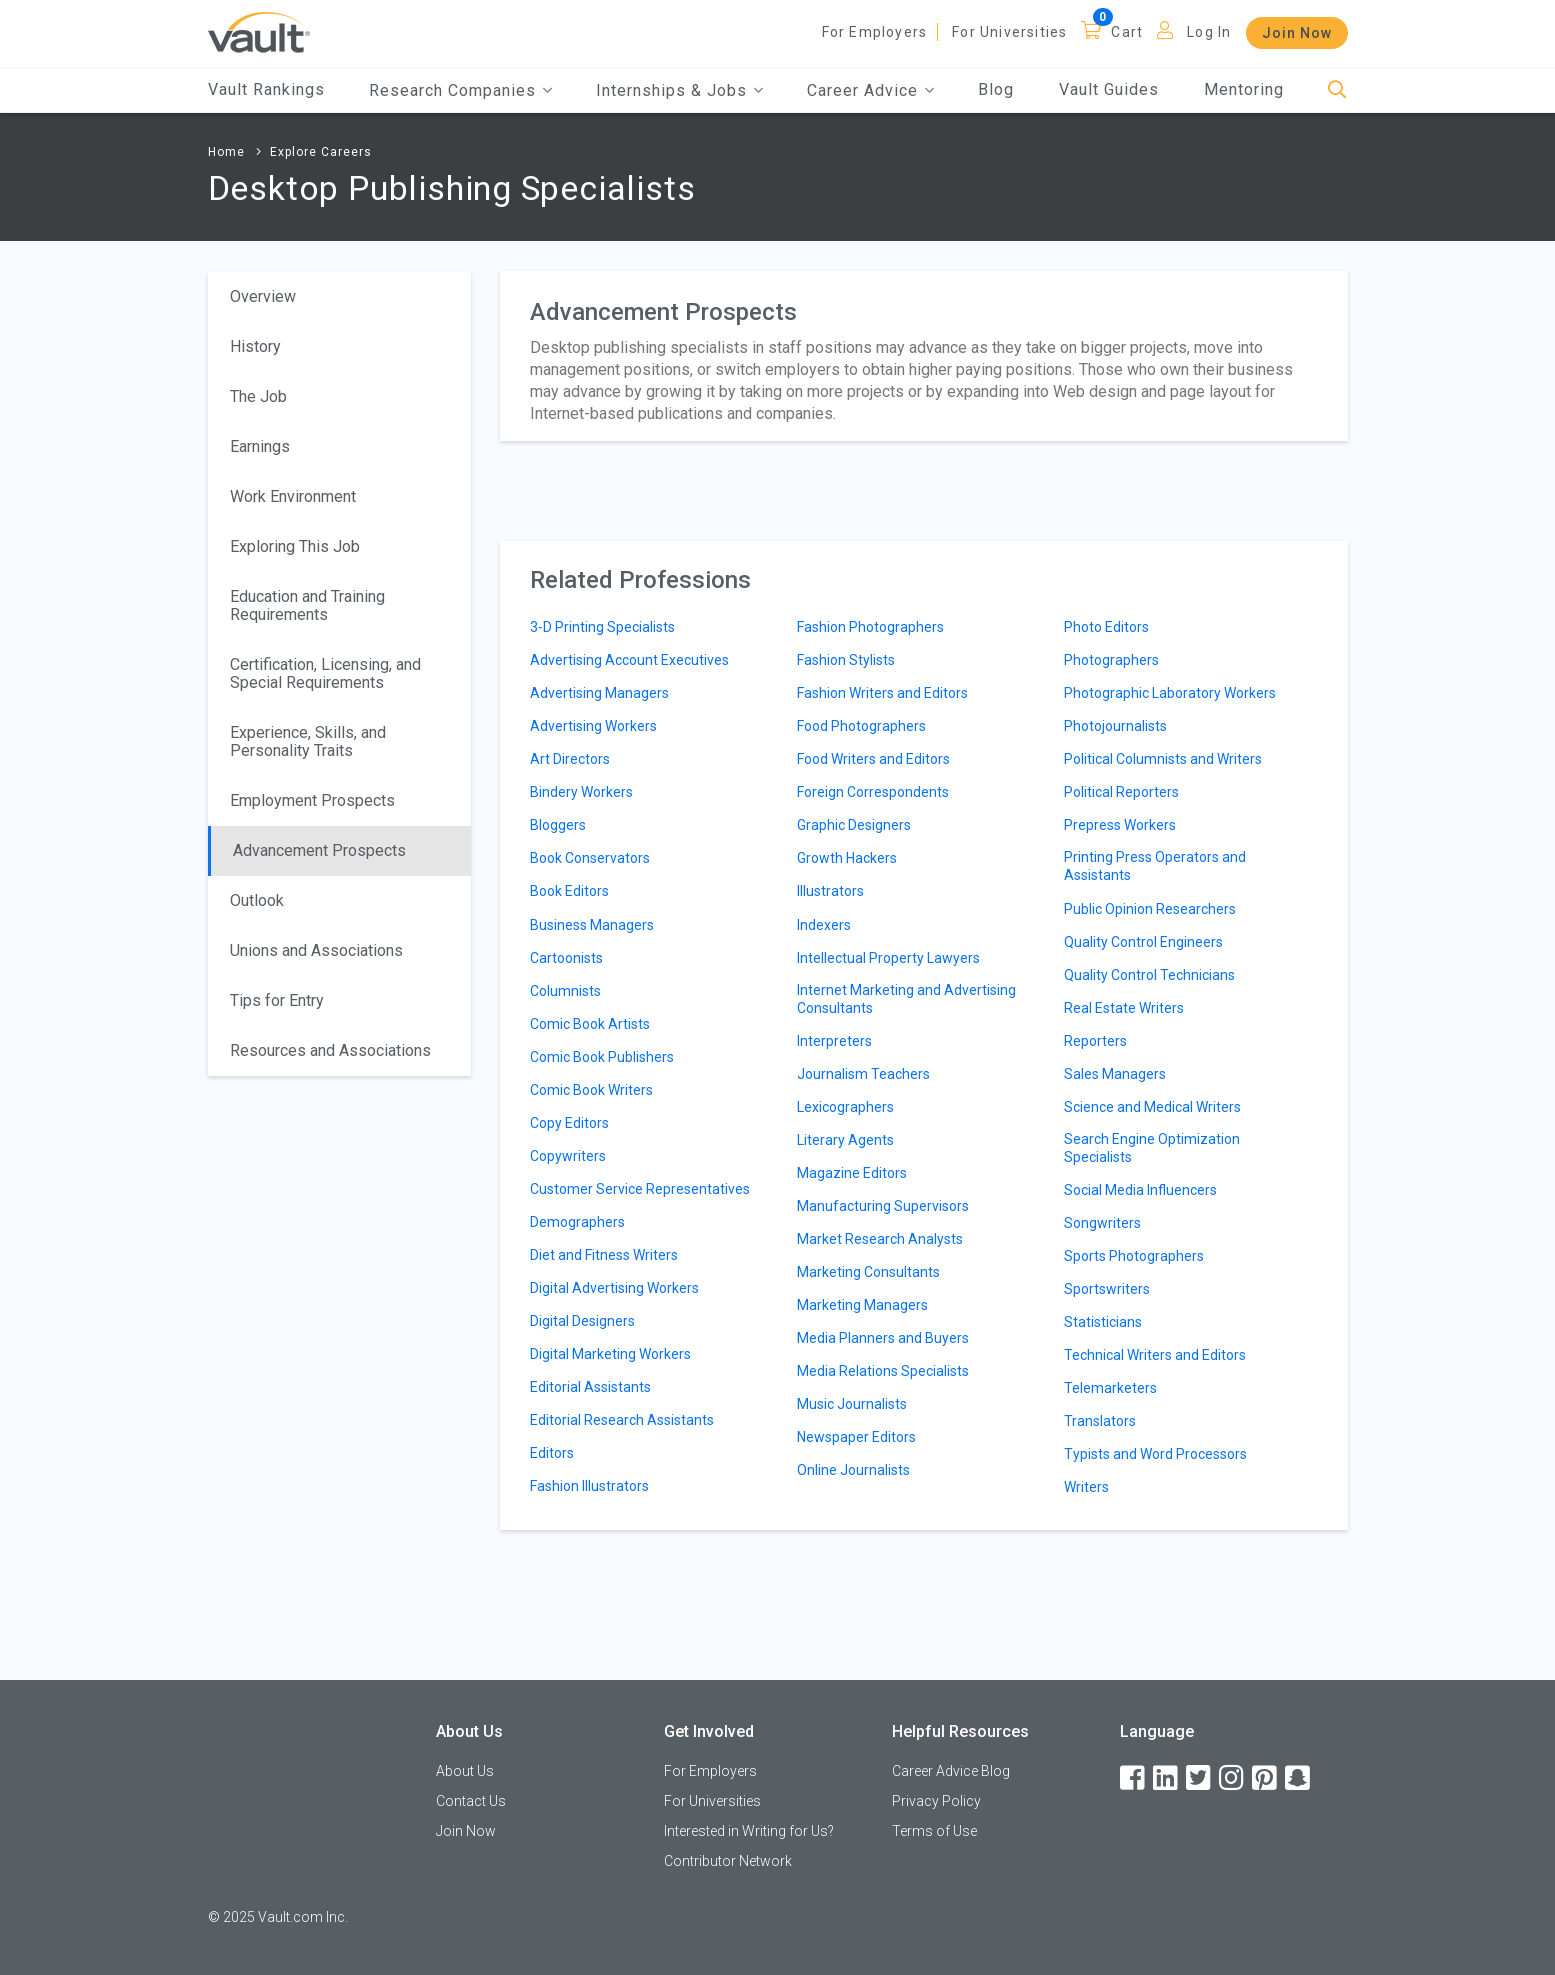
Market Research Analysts (880, 1239)
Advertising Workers (593, 726)
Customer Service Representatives (640, 1189)
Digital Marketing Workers (610, 1354)
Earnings (260, 446)
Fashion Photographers (870, 627)
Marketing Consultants (868, 1272)
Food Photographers (861, 726)
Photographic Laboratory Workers (1170, 693)
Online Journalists (853, 1470)
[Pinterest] (1266, 1778)
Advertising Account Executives (629, 660)
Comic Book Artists (590, 1024)
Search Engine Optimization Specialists (1152, 1148)
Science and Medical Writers (1152, 1107)
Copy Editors (569, 1123)
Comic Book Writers (591, 1090)
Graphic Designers (854, 825)
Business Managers (592, 925)
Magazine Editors (852, 1173)
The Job (258, 396)
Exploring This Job (295, 546)
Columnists (565, 991)
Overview (263, 296)
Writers (1086, 1487)
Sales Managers (1115, 1074)
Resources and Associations (330, 1050)
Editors (552, 1453)
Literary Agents (845, 1140)
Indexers (824, 925)
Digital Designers (582, 1321)
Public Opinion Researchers (1150, 909)
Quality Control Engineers (1143, 942)
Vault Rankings (266, 89)
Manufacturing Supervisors (883, 1206)
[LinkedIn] (1167, 1778)
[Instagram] (1233, 1778)
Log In (1209, 32)
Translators (1100, 1421)
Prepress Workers (1120, 825)
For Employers (875, 32)
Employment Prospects (312, 800)
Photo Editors (1106, 627)
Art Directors (570, 759)
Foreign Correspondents (873, 792)
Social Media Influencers (1140, 1190)
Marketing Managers (862, 1305)
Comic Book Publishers (602, 1057)
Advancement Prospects (319, 850)
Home (226, 152)
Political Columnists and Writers (1163, 759)
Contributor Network (728, 1861)
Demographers (577, 1222)
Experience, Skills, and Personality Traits (308, 741)
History (255, 346)
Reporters (1095, 1041)
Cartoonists (566, 958)
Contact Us (471, 1801)
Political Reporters (1121, 792)
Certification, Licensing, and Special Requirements (325, 673)
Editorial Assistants (590, 1387)
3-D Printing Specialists (602, 627)
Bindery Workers (581, 792)
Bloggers (558, 825)
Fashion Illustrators (589, 1486)
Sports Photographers (1134, 1256)
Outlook (257, 900)
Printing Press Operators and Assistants (1155, 866)
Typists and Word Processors (1155, 1454)
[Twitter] (1200, 1778)
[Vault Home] (259, 31)
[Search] (1337, 90)
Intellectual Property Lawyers (888, 958)
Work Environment (293, 496)
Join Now (1297, 33)
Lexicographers (845, 1107)
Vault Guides (1109, 89)
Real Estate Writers (1124, 1008)
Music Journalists (852, 1404)
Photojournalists (1115, 726)
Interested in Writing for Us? (749, 1831)
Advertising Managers (599, 693)
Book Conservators (590, 858)
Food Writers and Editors (873, 759)
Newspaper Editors (856, 1437)
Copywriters (568, 1156)
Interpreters (834, 1041)
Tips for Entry (277, 1000)
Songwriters (1102, 1223)
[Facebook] (1134, 1778)
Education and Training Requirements (307, 605)
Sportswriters (1107, 1289)
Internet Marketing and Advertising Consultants (906, 999)
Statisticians (1103, 1322)
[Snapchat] (1299, 1778)
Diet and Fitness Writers (604, 1255)
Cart (1127, 32)
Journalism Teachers (863, 1074)
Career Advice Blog (951, 1771)
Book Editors (569, 891)
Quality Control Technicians (1149, 975)
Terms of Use (934, 1831)
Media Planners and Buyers (883, 1338)
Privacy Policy (936, 1801)
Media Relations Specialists (883, 1371)
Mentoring (1244, 89)
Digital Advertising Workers (614, 1288)
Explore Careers (321, 152)
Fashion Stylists (846, 660)
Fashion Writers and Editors (882, 693)
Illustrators (830, 891)
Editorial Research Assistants (622, 1420)
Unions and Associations (316, 950)
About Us (465, 1771)
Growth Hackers (847, 858)
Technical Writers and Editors (1155, 1355)
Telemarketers (1110, 1388)
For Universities (1009, 32)
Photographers (1111, 660)
